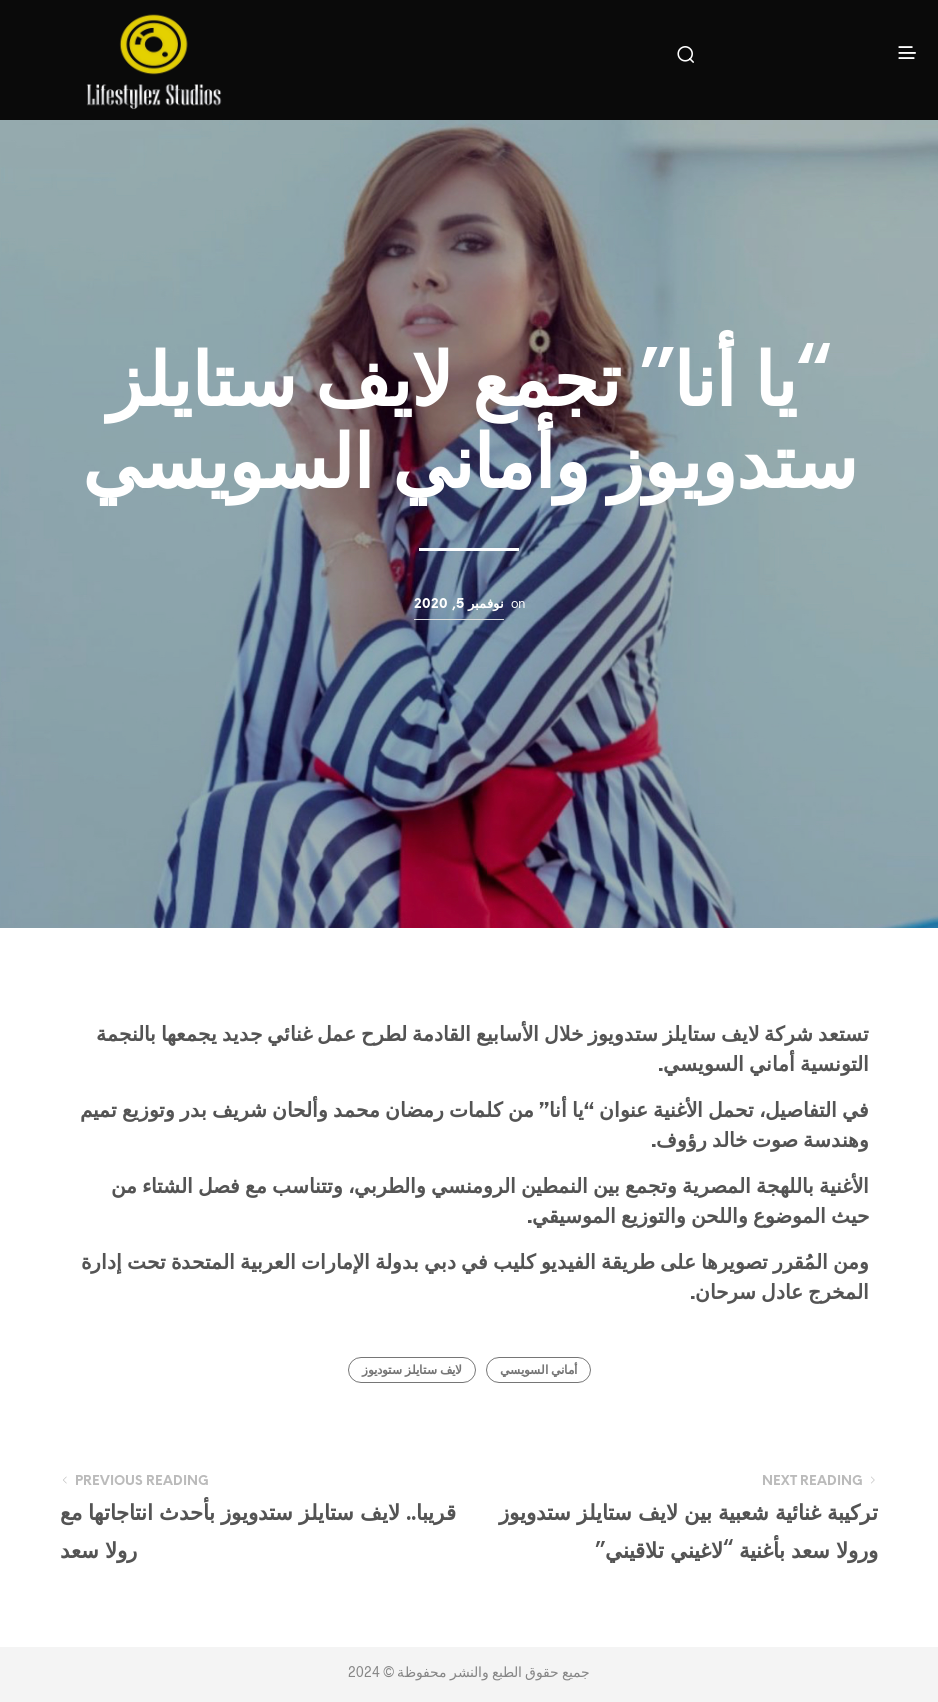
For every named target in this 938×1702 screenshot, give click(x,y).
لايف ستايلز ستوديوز (412, 1370)
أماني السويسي (538, 1370)
